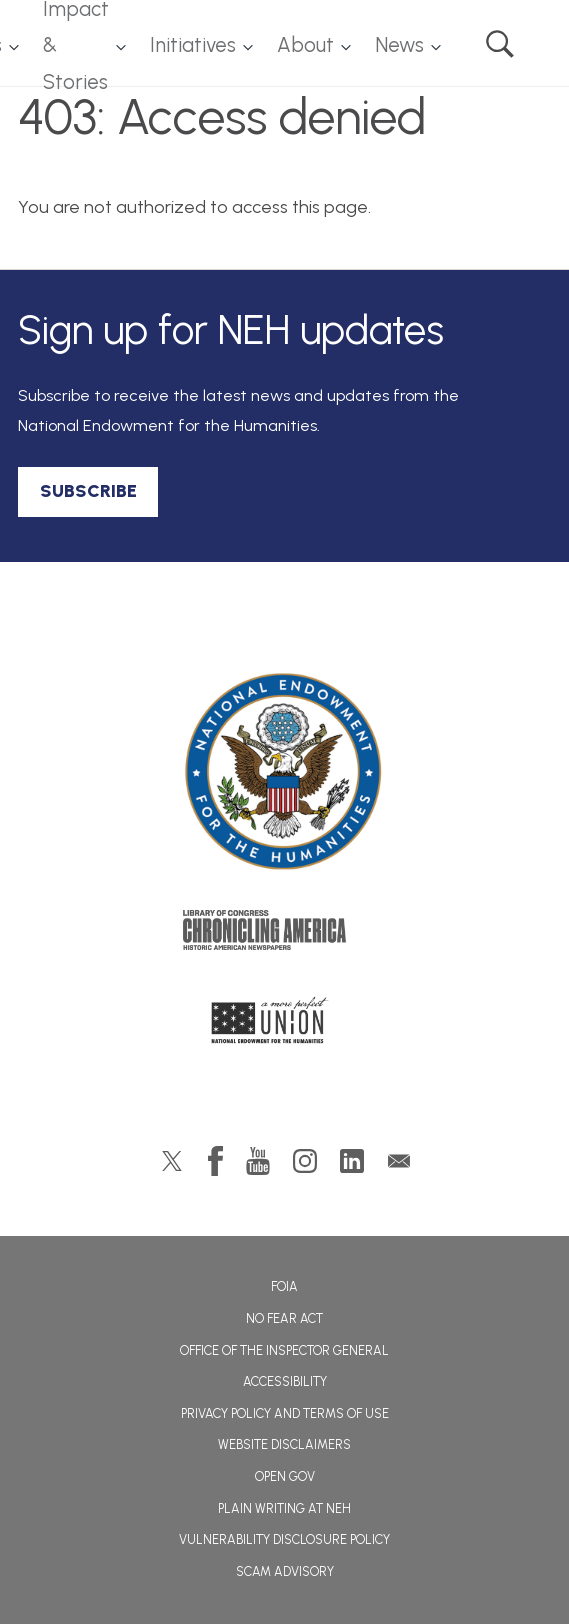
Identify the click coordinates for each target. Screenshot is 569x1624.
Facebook (215, 1161)
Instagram (305, 1161)
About (305, 45)
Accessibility (285, 1381)
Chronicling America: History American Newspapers (285, 935)
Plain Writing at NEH (284, 1508)
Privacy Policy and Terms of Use (285, 1413)
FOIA (284, 1286)
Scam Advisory (285, 1571)
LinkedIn (352, 1161)
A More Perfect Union (284, 1026)
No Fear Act (284, 1318)
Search (500, 44)
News (399, 45)
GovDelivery (399, 1161)
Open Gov (285, 1476)
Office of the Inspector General (284, 1350)
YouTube (258, 1161)
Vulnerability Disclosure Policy (284, 1539)
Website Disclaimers (284, 1444)
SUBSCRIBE (88, 491)
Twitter (172, 1161)
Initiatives (193, 45)
